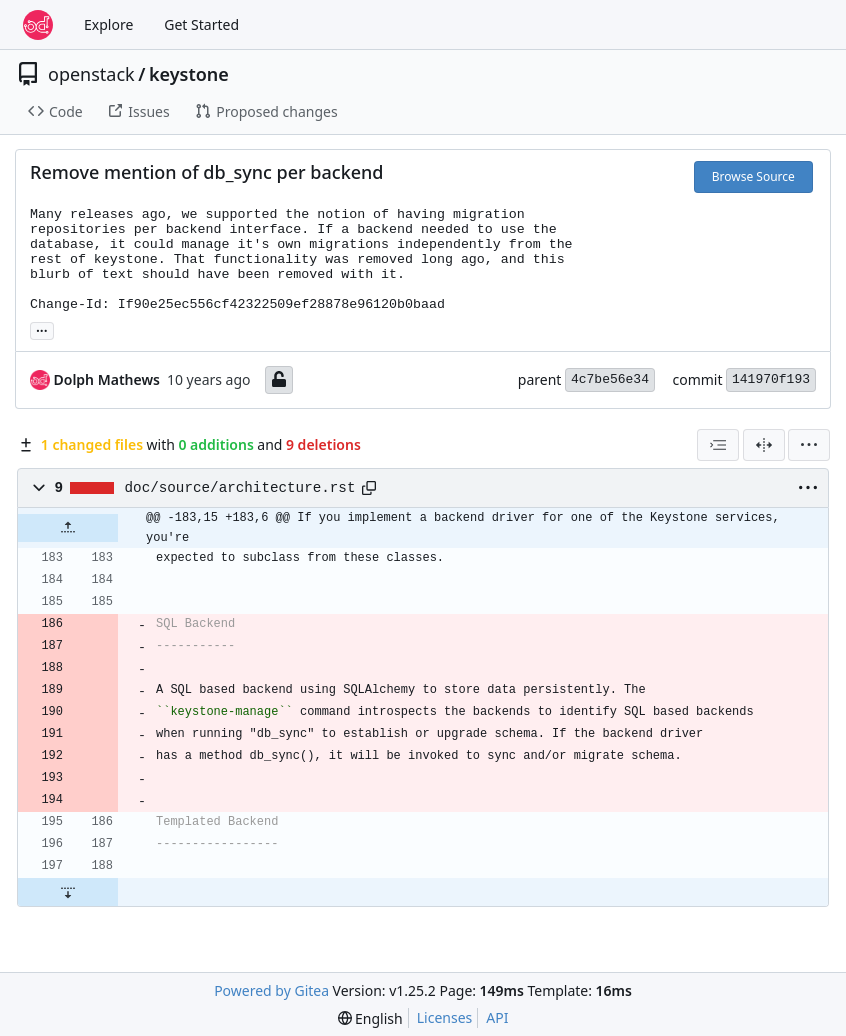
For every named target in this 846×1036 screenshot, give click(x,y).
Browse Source (753, 176)
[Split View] (764, 445)
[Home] (38, 25)
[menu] (809, 445)
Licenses (445, 1017)
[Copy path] (369, 488)
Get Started (201, 24)
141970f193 (771, 379)
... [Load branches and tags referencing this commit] (42, 329)
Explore (108, 24)
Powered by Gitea (271, 990)
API (497, 1017)
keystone (189, 74)
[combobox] (718, 445)
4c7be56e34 (610, 379)
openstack (91, 74)
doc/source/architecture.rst (240, 488)
